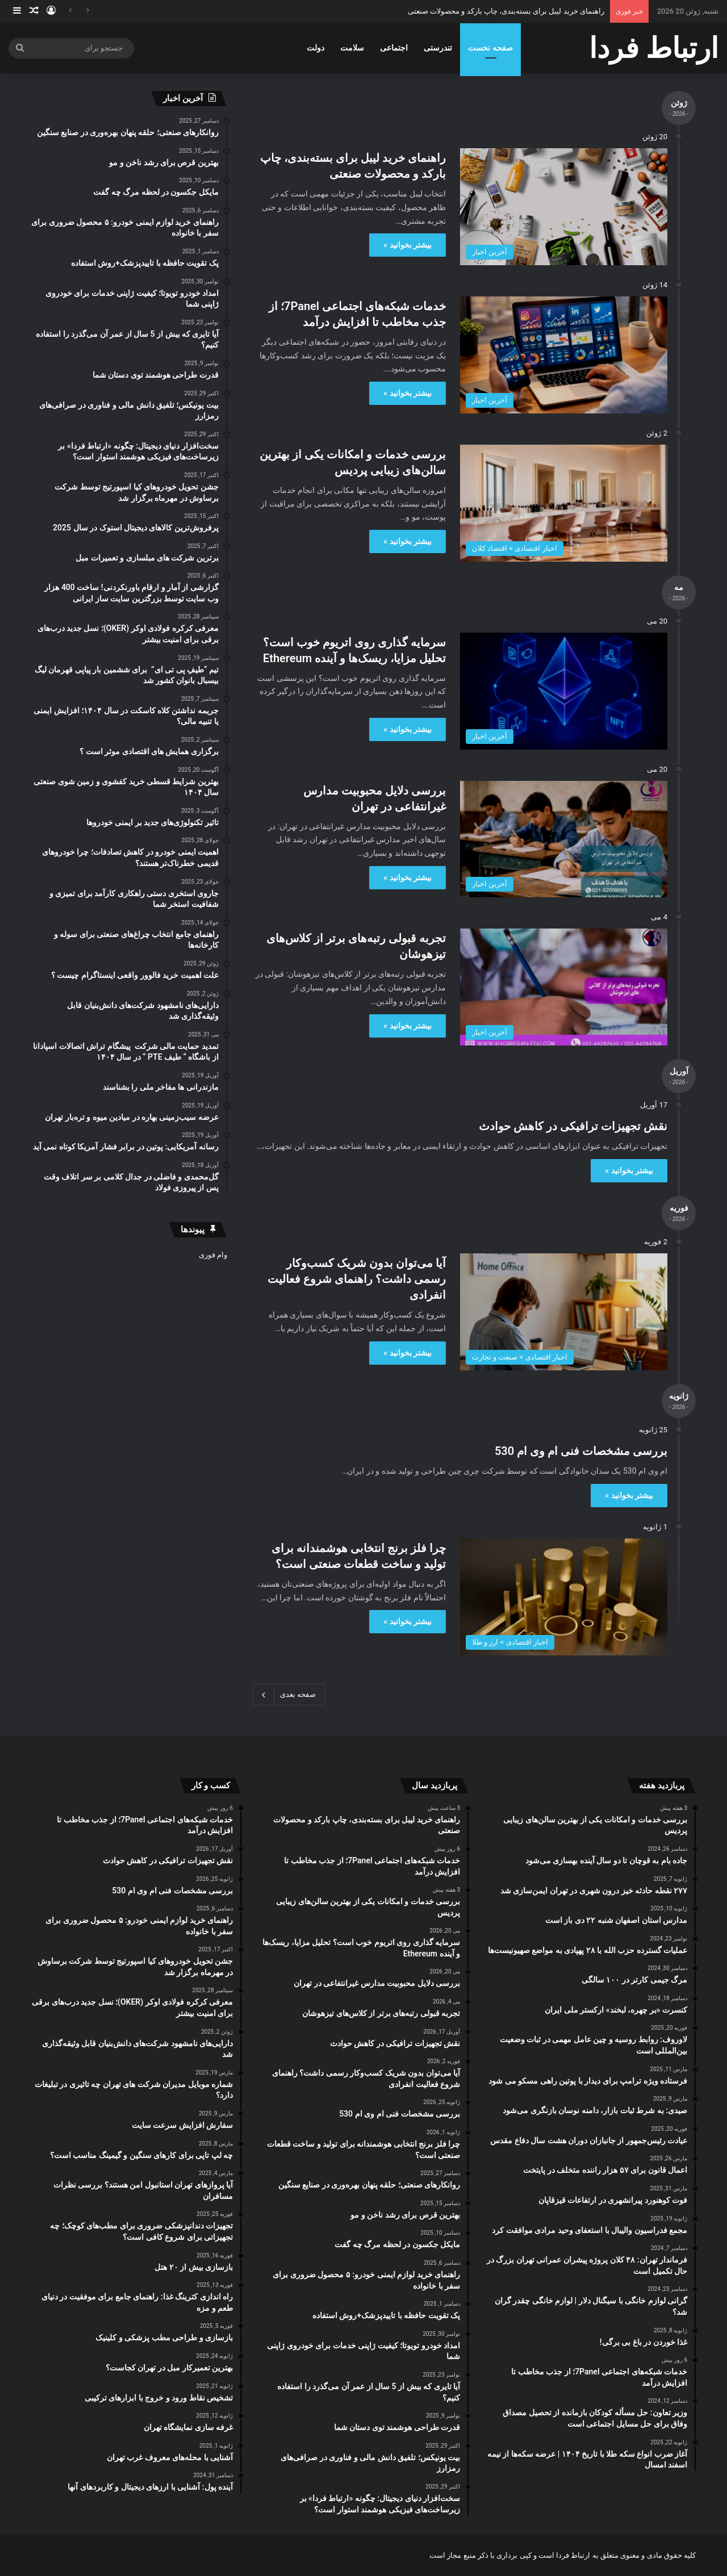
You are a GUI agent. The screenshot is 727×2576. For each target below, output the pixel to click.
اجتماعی (394, 48)
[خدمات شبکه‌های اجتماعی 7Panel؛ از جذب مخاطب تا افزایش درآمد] (563, 354)
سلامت (352, 48)
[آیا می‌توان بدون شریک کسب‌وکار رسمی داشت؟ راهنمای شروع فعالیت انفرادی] (563, 1311)
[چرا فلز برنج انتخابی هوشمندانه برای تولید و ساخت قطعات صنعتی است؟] (563, 1596)
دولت (315, 48)
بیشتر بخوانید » (407, 244)
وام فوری (213, 1255)
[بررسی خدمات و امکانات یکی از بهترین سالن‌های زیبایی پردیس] (563, 503)
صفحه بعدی (289, 1694)
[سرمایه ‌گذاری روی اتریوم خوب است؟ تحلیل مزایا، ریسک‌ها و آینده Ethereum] (563, 691)
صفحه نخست (490, 48)
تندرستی (438, 48)
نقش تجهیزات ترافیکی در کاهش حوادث (573, 1126)
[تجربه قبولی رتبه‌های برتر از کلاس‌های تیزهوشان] (563, 987)
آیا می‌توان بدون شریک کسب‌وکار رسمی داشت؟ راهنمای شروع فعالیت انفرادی (357, 1279)
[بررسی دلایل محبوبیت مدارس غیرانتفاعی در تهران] (563, 839)
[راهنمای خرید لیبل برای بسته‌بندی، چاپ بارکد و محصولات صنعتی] (563, 206)
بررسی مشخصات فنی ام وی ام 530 (581, 1451)
